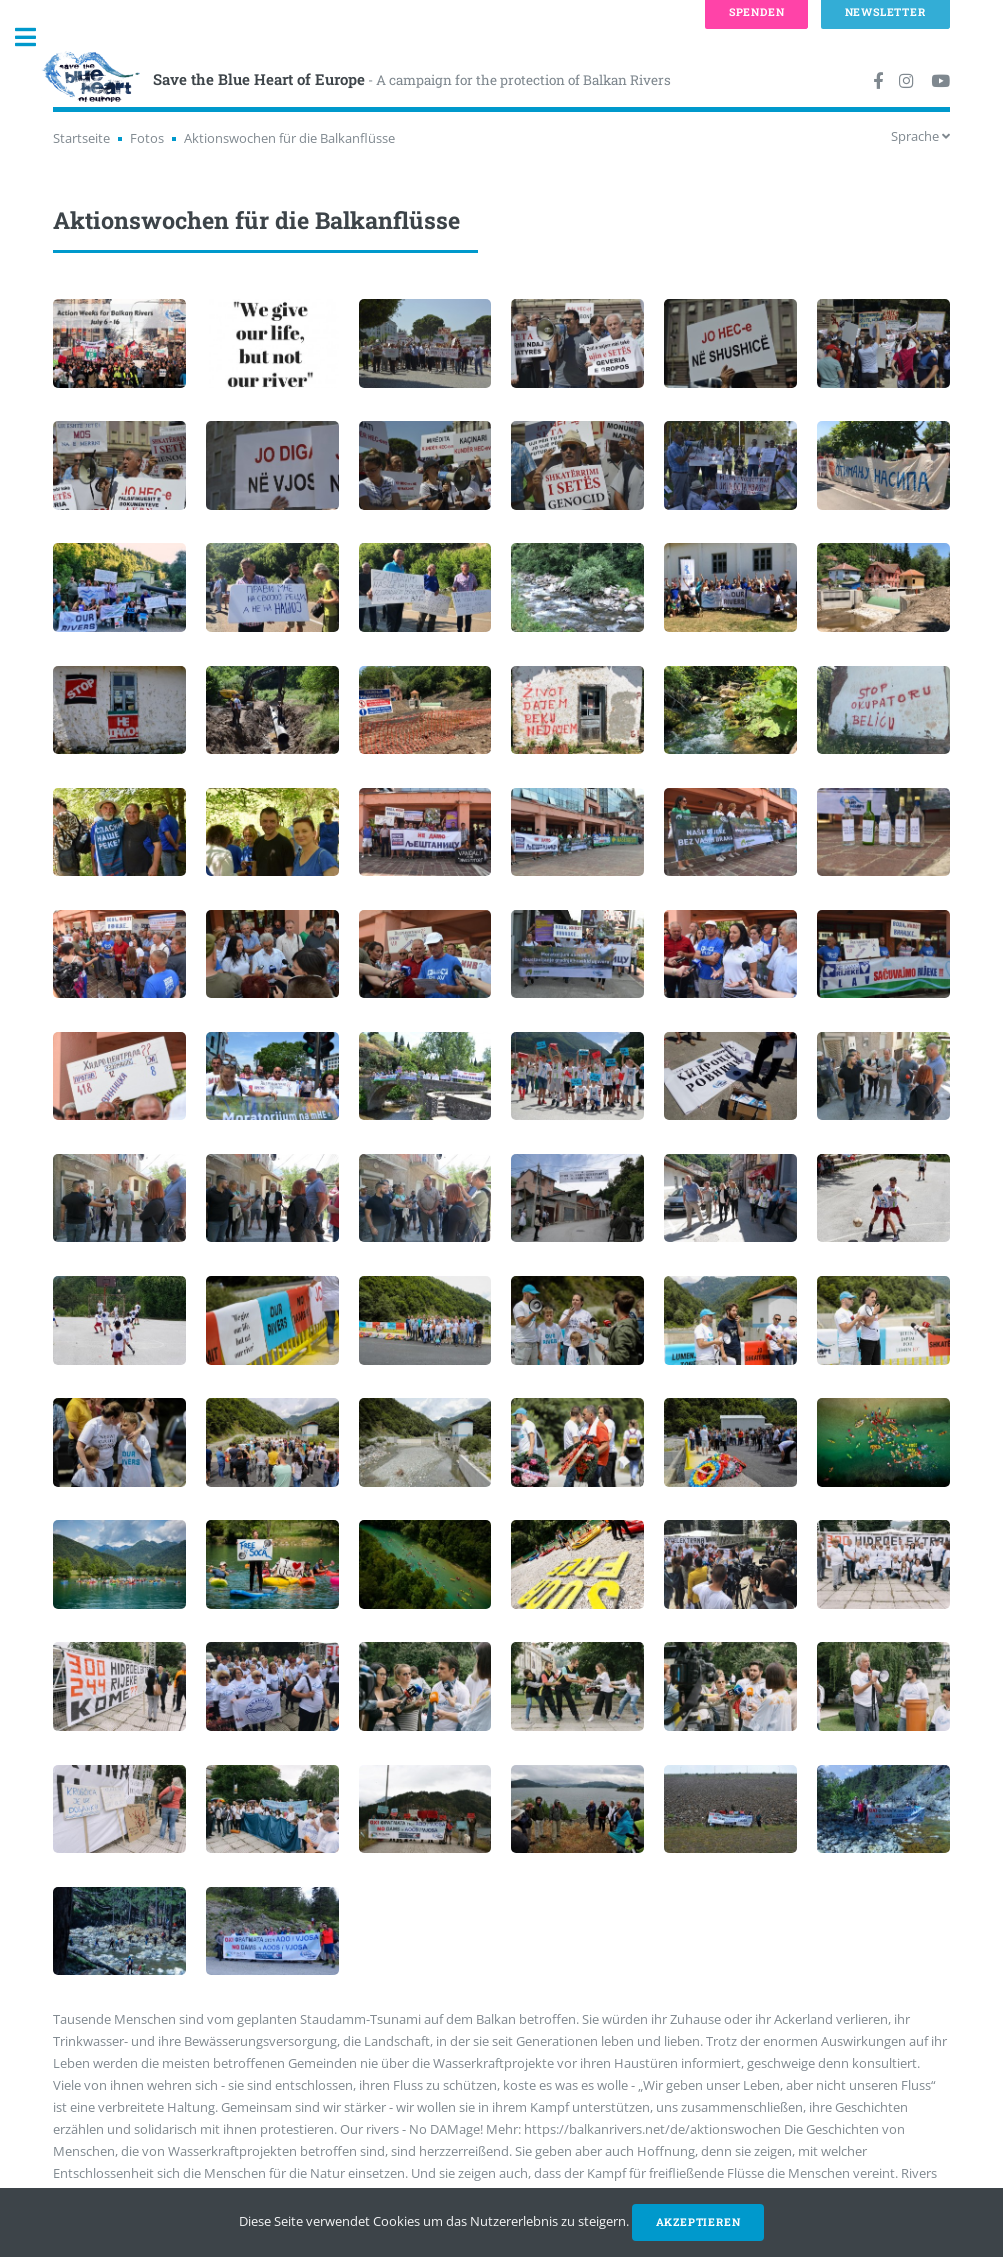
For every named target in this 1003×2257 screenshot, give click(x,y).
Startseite (81, 138)
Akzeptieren (698, 2222)
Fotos (147, 138)
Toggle (36, 37)
